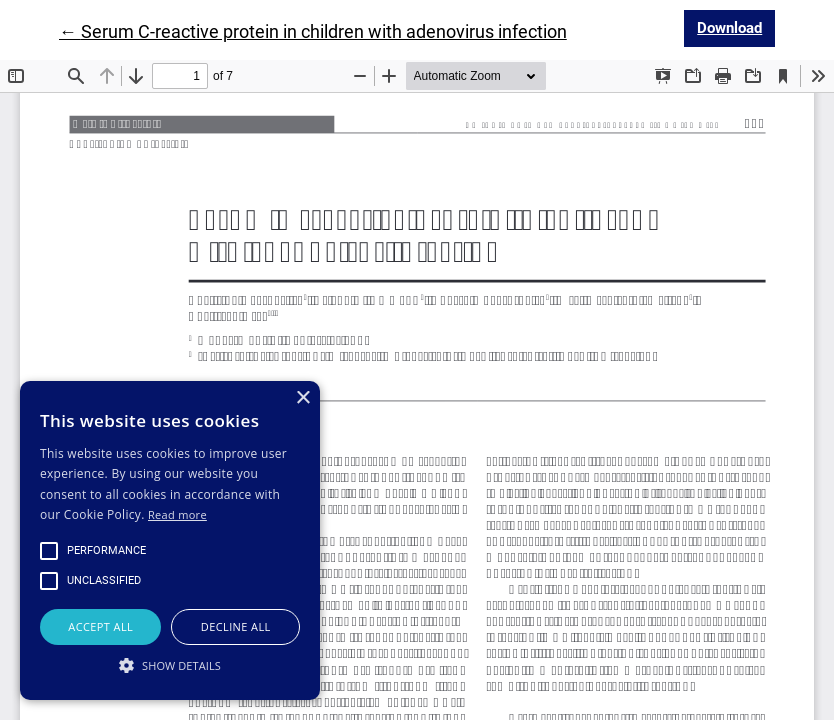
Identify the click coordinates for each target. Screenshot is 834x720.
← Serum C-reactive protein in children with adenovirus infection (313, 31)
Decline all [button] (236, 626)
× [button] (302, 398)
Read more (177, 514)
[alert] (170, 540)
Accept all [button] (100, 626)
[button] (170, 665)
